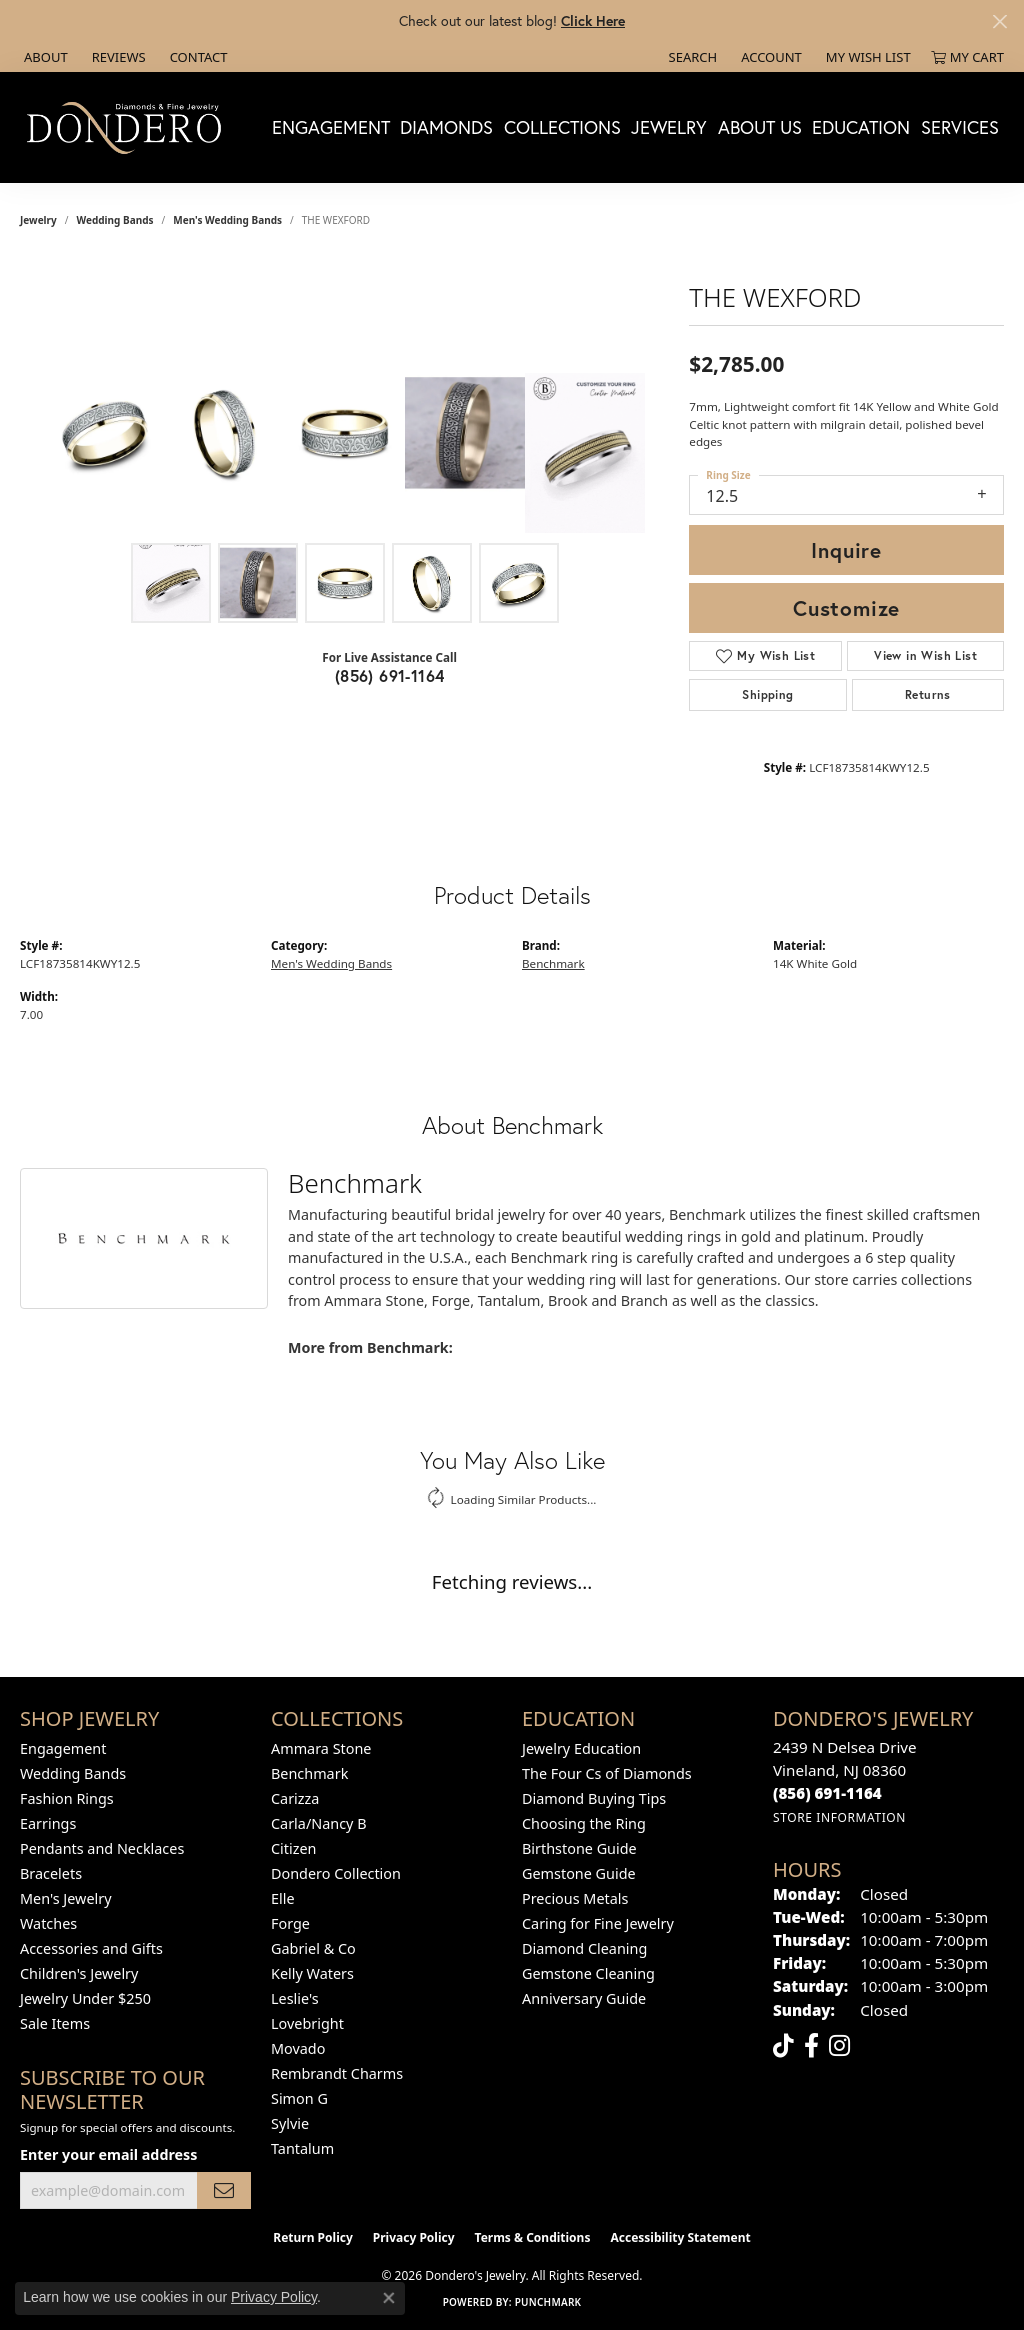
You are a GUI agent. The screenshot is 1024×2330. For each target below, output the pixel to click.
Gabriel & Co (313, 1948)
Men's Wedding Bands (227, 220)
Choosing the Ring (584, 1823)
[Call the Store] (827, 1793)
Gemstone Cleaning (588, 1973)
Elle (283, 1898)
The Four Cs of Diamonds (607, 1773)
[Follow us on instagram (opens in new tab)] (839, 2046)
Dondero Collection (336, 1873)
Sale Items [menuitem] (55, 2023)
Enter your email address (108, 2154)
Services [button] (960, 127)
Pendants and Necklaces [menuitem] (102, 1848)
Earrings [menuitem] (48, 1823)
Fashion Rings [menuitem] (67, 1798)
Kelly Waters (312, 1973)
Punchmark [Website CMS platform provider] (548, 2302)
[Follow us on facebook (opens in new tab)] (811, 2046)
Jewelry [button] (669, 127)
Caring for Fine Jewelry (598, 1923)
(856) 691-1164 (390, 675)
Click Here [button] (593, 20)
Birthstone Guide (579, 1848)
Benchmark (553, 963)
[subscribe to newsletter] (224, 2190)
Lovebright (307, 2023)
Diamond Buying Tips (594, 1798)
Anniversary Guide (584, 1998)
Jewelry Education (581, 1748)
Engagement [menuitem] (63, 1748)
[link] (44, 57)
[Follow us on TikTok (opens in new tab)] (783, 2046)
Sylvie (290, 2123)
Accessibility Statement (680, 2237)
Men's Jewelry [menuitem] (66, 1898)
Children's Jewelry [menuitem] (79, 1973)
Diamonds (446, 127)
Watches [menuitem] (48, 1923)
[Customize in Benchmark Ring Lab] (585, 453)
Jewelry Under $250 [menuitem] (85, 1998)
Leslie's (295, 1998)
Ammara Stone (321, 1748)
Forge (290, 1923)
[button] (691, 57)
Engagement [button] (331, 127)
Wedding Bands (115, 220)
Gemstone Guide (579, 1873)
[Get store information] (839, 1817)
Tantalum (302, 2148)
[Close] (999, 21)
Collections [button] (562, 127)
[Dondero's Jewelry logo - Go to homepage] (128, 127)
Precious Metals (575, 1898)
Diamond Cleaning (584, 1948)
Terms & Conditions (533, 2237)
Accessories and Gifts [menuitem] (91, 1948)
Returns (928, 694)
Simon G (299, 2098)
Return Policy (313, 2237)
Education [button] (861, 127)
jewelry (38, 220)
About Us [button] (760, 127)
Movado (298, 2048)
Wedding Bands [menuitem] (73, 1773)
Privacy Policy (414, 2237)
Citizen (294, 1848)
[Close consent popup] (389, 2298)
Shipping (767, 694)
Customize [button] (846, 608)
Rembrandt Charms (337, 2073)
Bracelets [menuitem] (51, 1873)
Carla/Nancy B (319, 1823)
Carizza (295, 1798)
